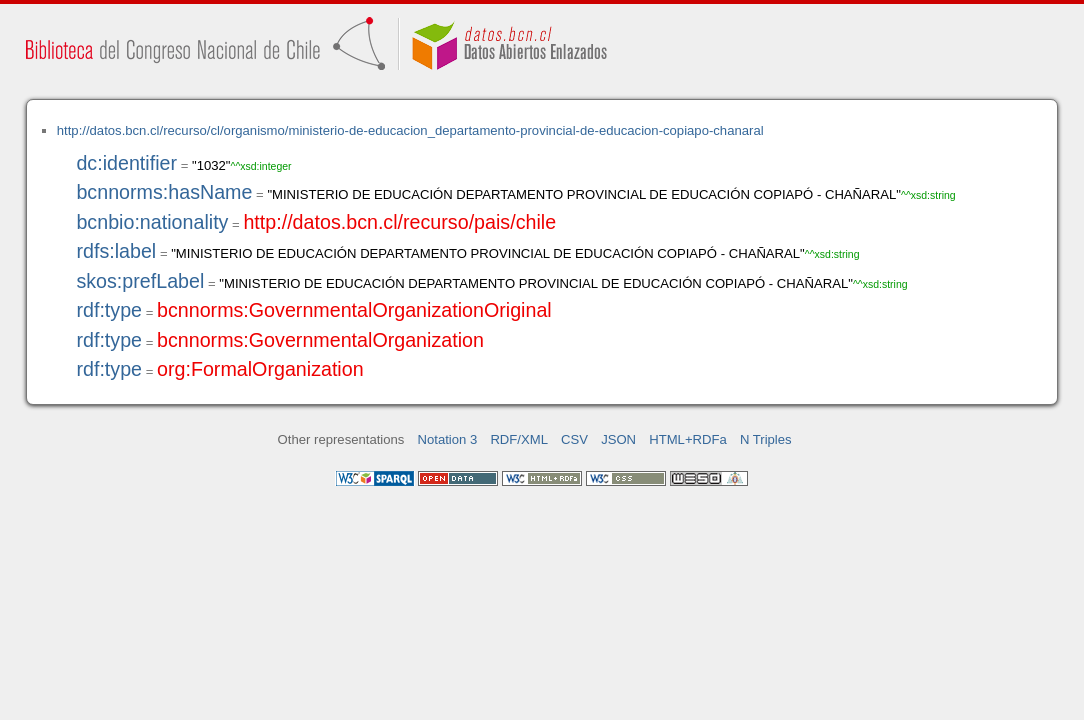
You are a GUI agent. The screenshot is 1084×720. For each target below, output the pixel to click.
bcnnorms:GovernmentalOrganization (320, 340)
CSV (574, 439)
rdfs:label (116, 251)
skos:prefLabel (140, 281)
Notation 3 (448, 439)
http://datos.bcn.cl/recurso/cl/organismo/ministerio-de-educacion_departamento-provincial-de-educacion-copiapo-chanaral (410, 130)
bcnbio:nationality (152, 222)
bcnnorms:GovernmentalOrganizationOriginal (354, 310)
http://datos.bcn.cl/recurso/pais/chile (399, 222)
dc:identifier (126, 163)
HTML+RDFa (688, 439)
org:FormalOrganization (260, 369)
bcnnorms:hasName (164, 192)
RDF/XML (519, 439)
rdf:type (109, 310)
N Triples (766, 439)
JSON (618, 439)
